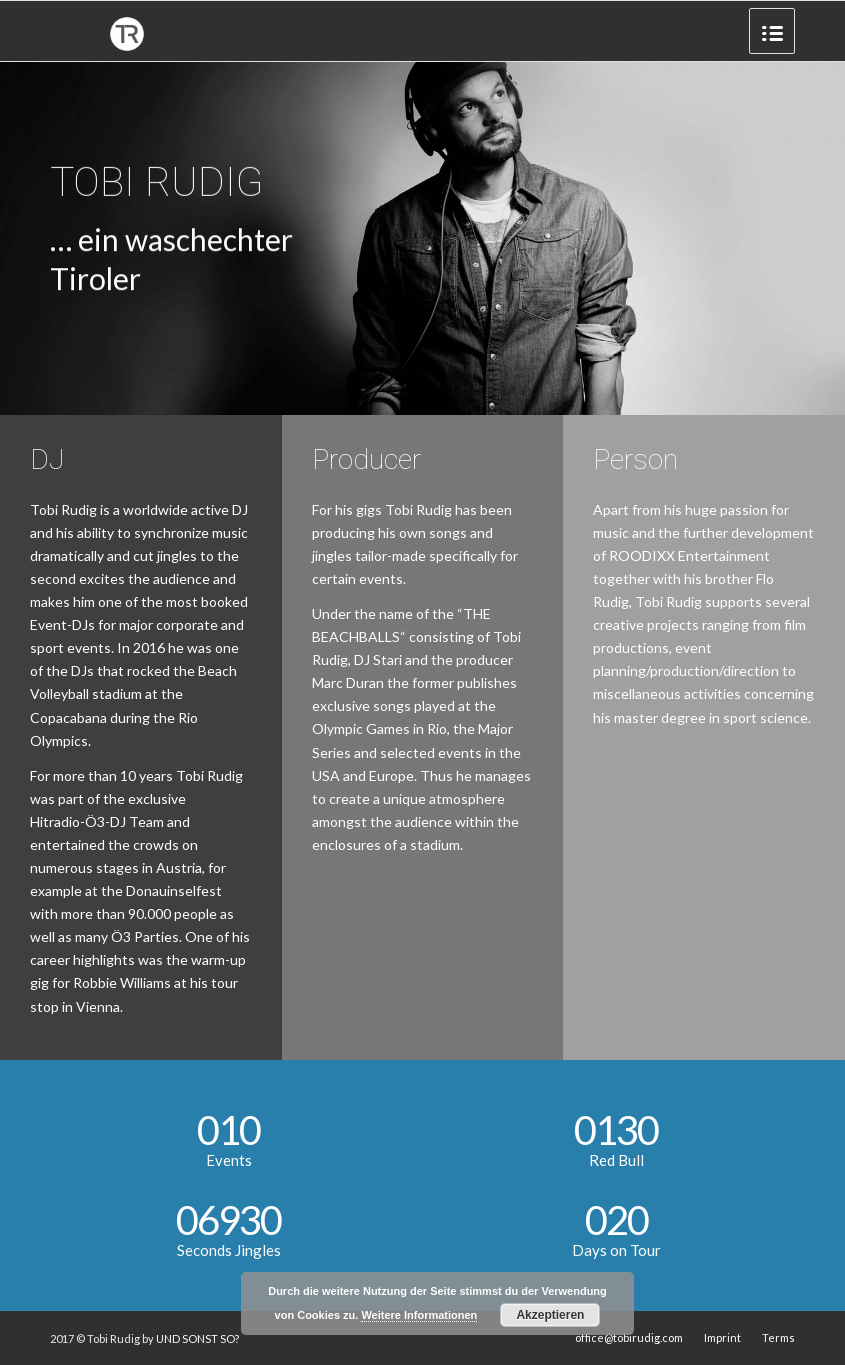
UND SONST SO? (197, 1338)
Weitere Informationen (419, 1315)
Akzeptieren (550, 1315)
